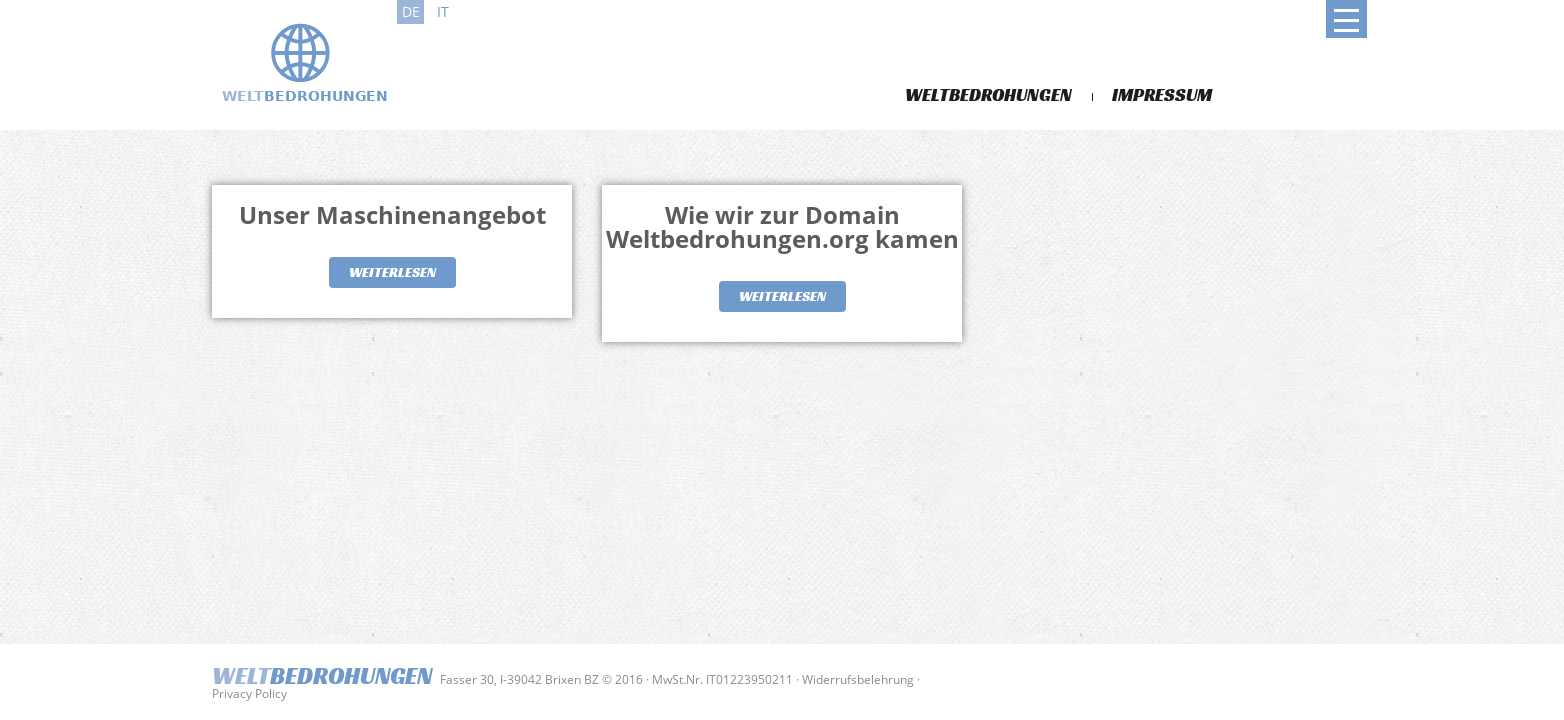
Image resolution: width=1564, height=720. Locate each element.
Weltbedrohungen (988, 94)
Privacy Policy (249, 693)
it (443, 11)
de (411, 11)
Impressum (1162, 94)
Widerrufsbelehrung (858, 679)
